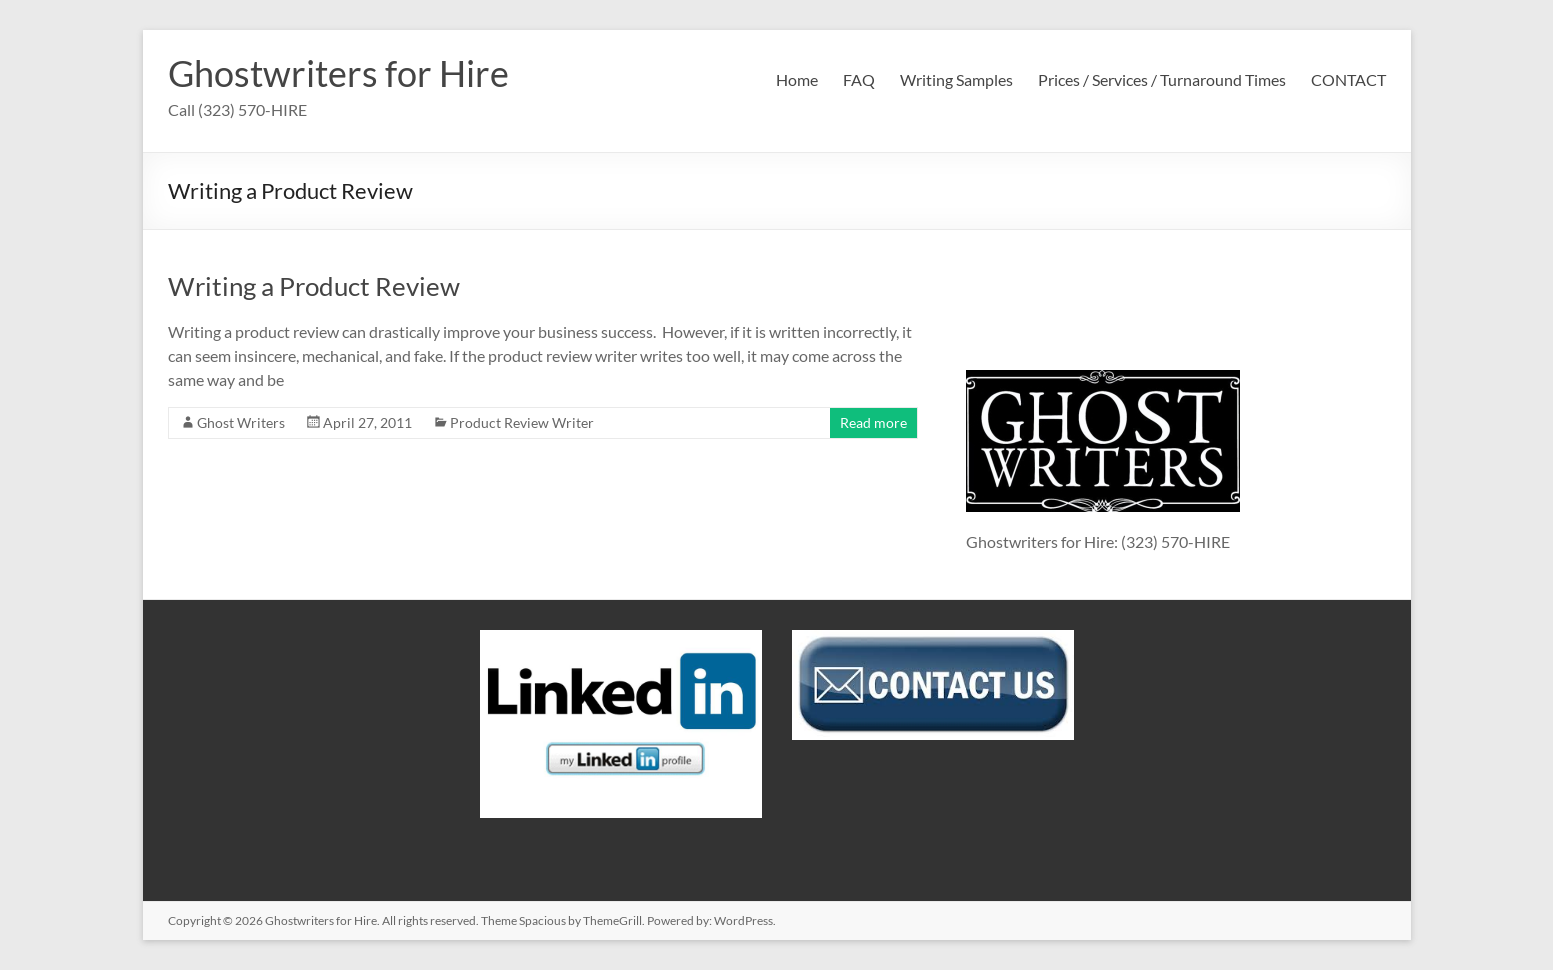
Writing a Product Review (314, 286)
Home (797, 79)
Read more (873, 422)
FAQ (859, 79)
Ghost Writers (241, 422)
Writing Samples (956, 79)
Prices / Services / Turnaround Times (1162, 79)
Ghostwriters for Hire (338, 73)
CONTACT (1348, 79)
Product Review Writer (522, 422)
